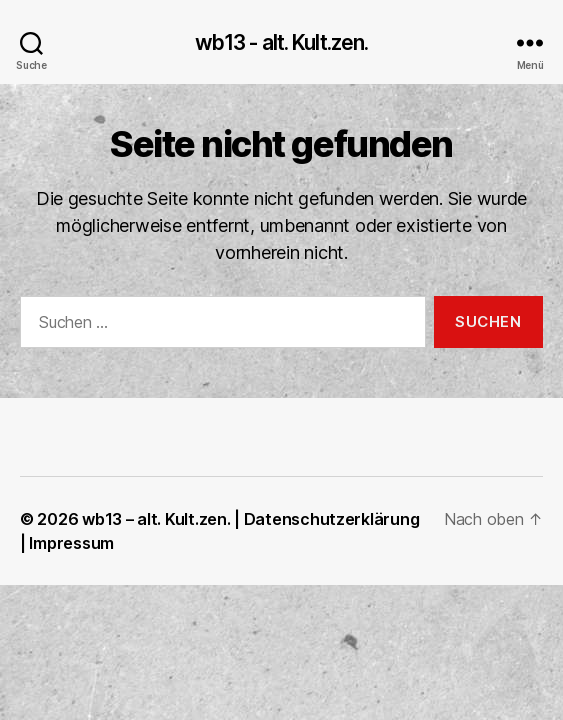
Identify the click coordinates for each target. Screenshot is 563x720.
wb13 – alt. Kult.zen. (156, 519)
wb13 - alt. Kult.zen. (282, 42)
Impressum (71, 543)
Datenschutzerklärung (332, 519)
